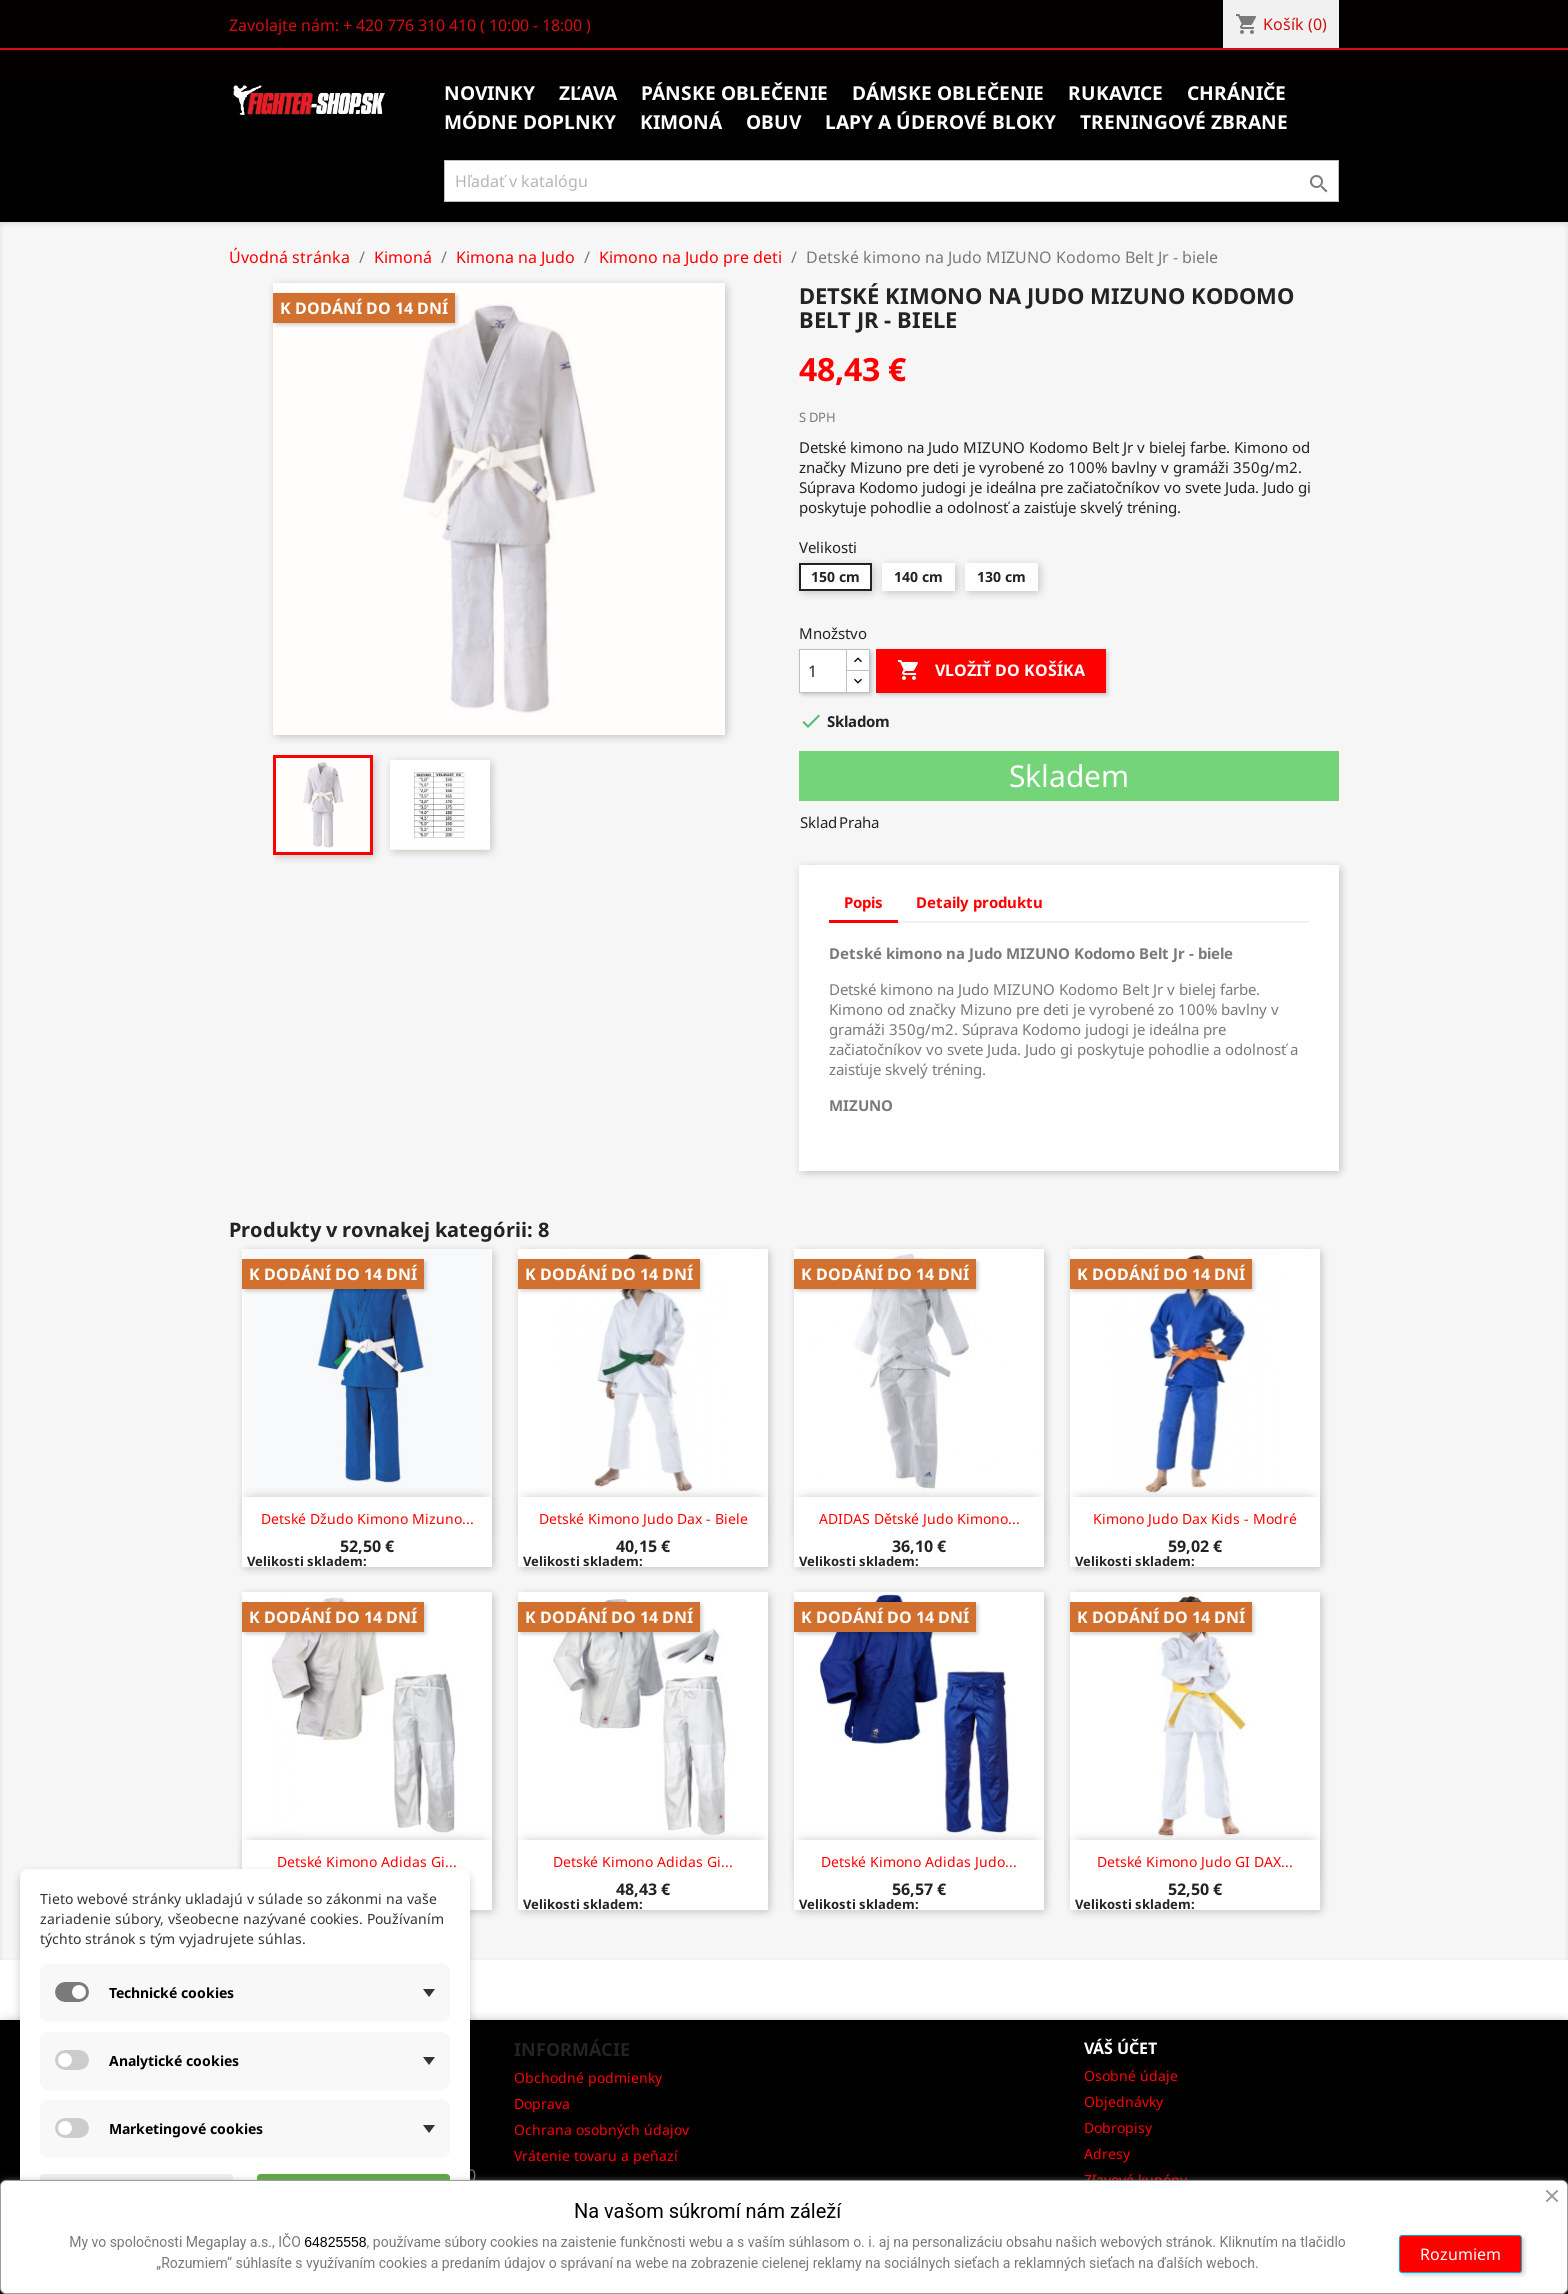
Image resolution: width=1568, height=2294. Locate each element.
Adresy (1107, 2153)
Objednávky (1123, 2101)
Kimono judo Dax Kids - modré (1195, 1518)
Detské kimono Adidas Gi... (367, 1861)
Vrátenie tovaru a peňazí (596, 2155)
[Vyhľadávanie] (891, 181)
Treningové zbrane (1184, 122)
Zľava (588, 93)
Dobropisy (1118, 2127)
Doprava (542, 2103)
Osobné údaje (1131, 2075)
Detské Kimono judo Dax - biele (643, 1518)
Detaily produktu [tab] (979, 902)
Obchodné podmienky (588, 2077)
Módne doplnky (530, 122)
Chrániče (1236, 93)
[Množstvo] (823, 671)
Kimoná (681, 122)
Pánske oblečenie (734, 93)
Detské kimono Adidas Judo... (919, 1861)
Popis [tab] (863, 902)
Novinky (489, 93)
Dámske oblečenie (948, 93)
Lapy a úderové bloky (940, 122)
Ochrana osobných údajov (601, 2129)
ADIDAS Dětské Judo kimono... (919, 1518)
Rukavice (1115, 93)
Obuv (773, 122)
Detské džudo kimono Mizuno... (367, 1518)
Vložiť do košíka (991, 671)
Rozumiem (1460, 2254)
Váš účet (1120, 2048)
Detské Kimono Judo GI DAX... (1195, 1861)
